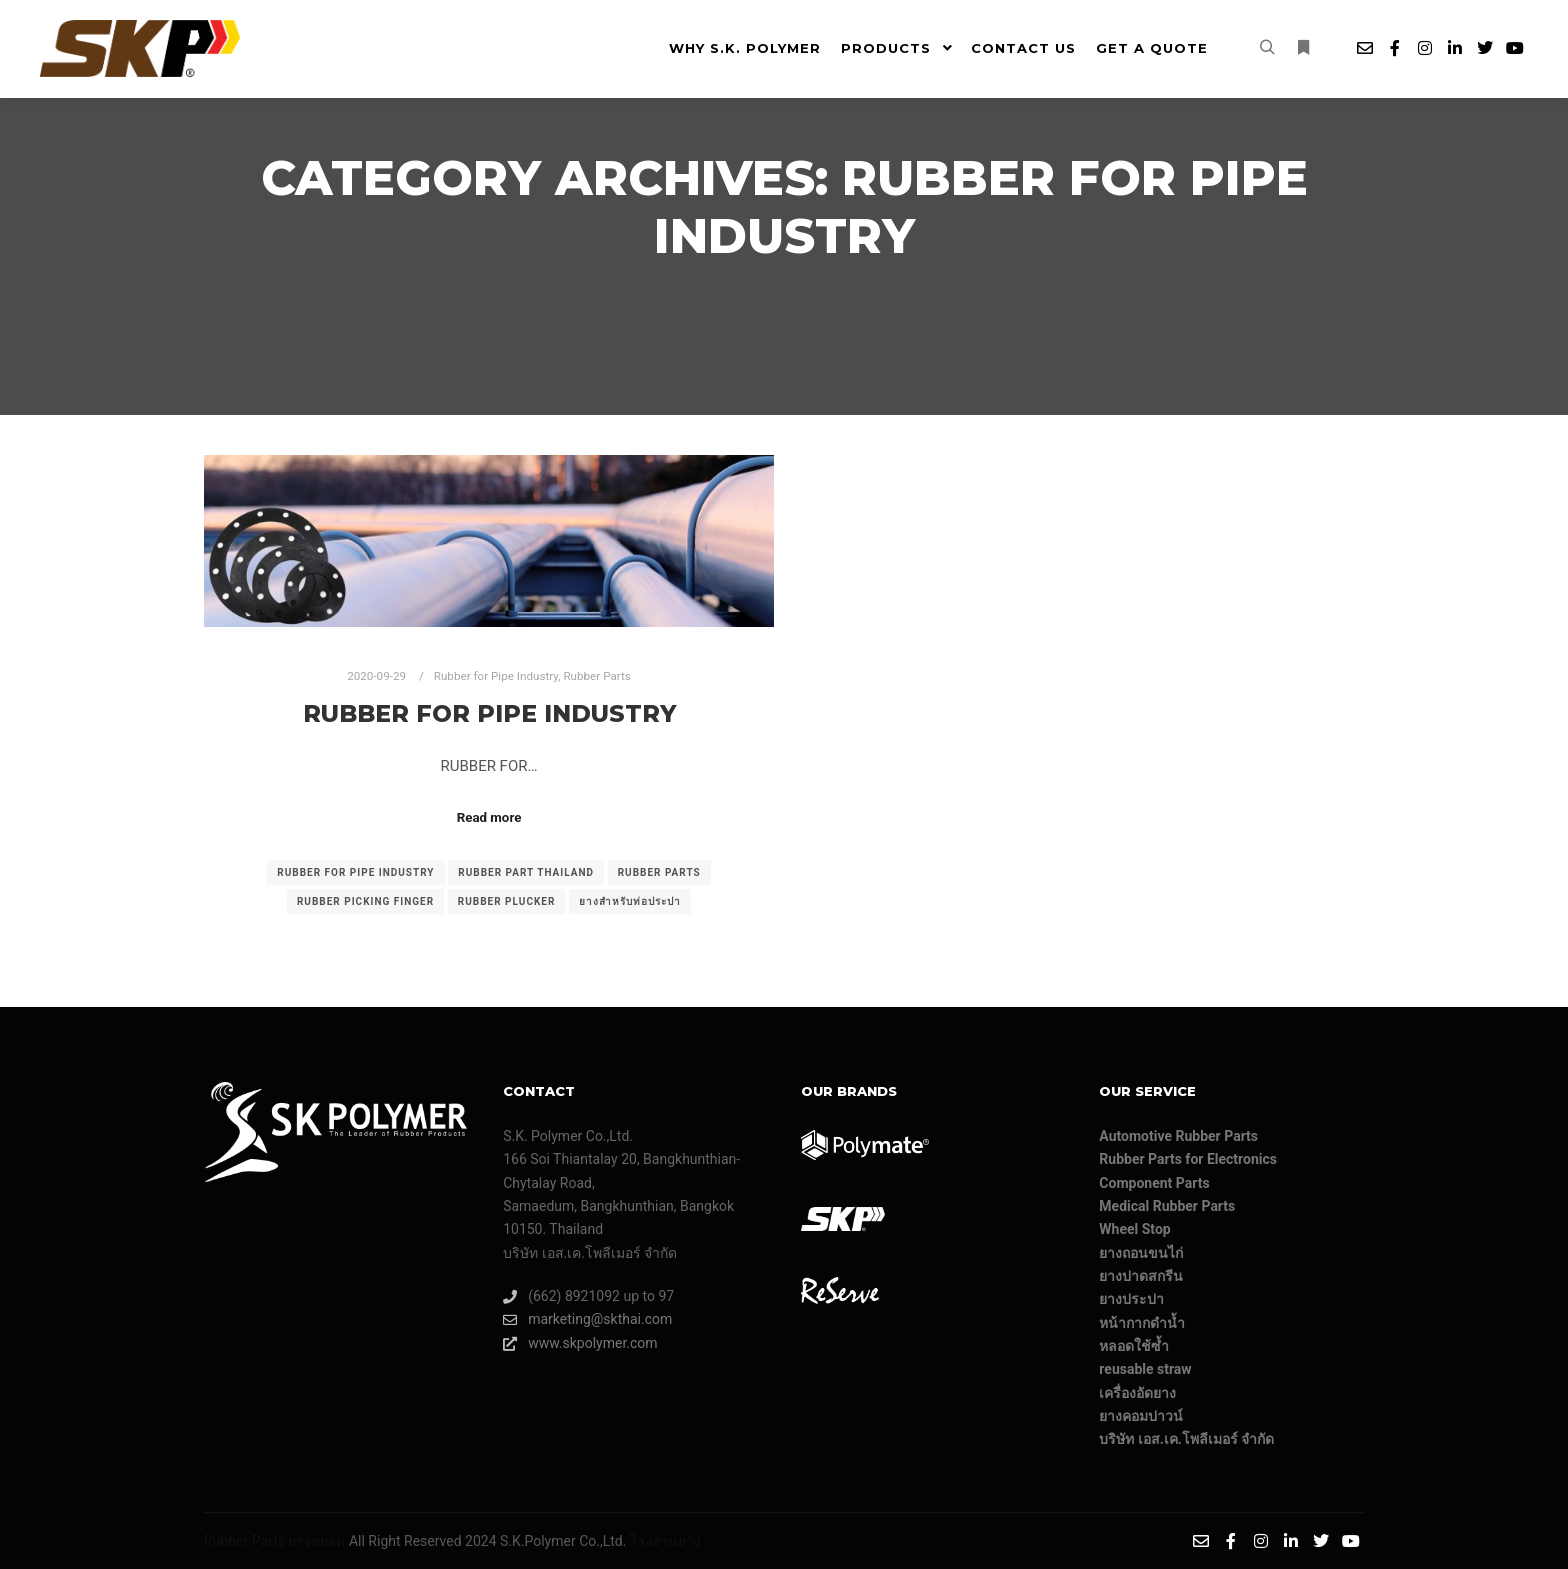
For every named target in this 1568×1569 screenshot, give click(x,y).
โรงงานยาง (665, 1541)
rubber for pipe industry (355, 872)
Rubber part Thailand (526, 872)
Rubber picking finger (365, 901)
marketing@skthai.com (587, 1319)
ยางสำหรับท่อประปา (630, 901)
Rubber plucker (507, 901)
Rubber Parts (596, 676)
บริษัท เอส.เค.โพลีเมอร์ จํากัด (1186, 1439)
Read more (489, 817)
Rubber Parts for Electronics (1188, 1159)
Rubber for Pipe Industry (496, 676)
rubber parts (659, 872)
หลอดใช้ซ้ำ (1134, 1346)
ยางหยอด (316, 1541)
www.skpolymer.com (580, 1343)
